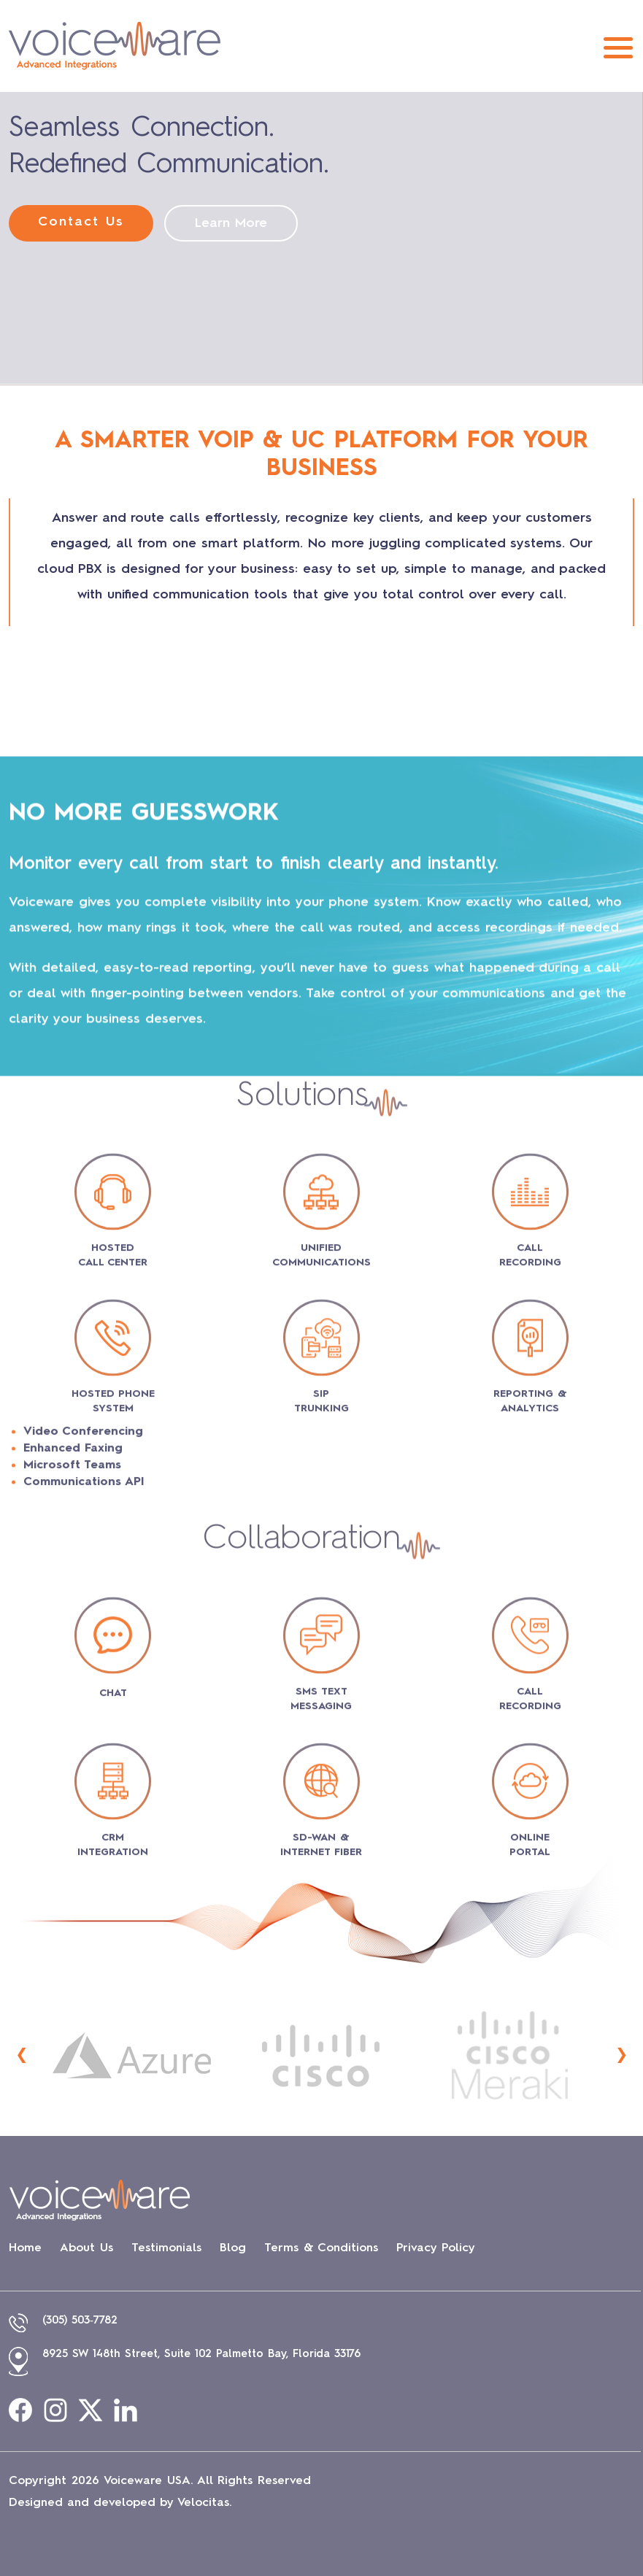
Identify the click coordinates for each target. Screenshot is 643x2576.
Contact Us (81, 221)
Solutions (302, 1681)
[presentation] (21, 2055)
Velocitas (203, 2503)
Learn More (231, 223)
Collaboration (302, 2124)
